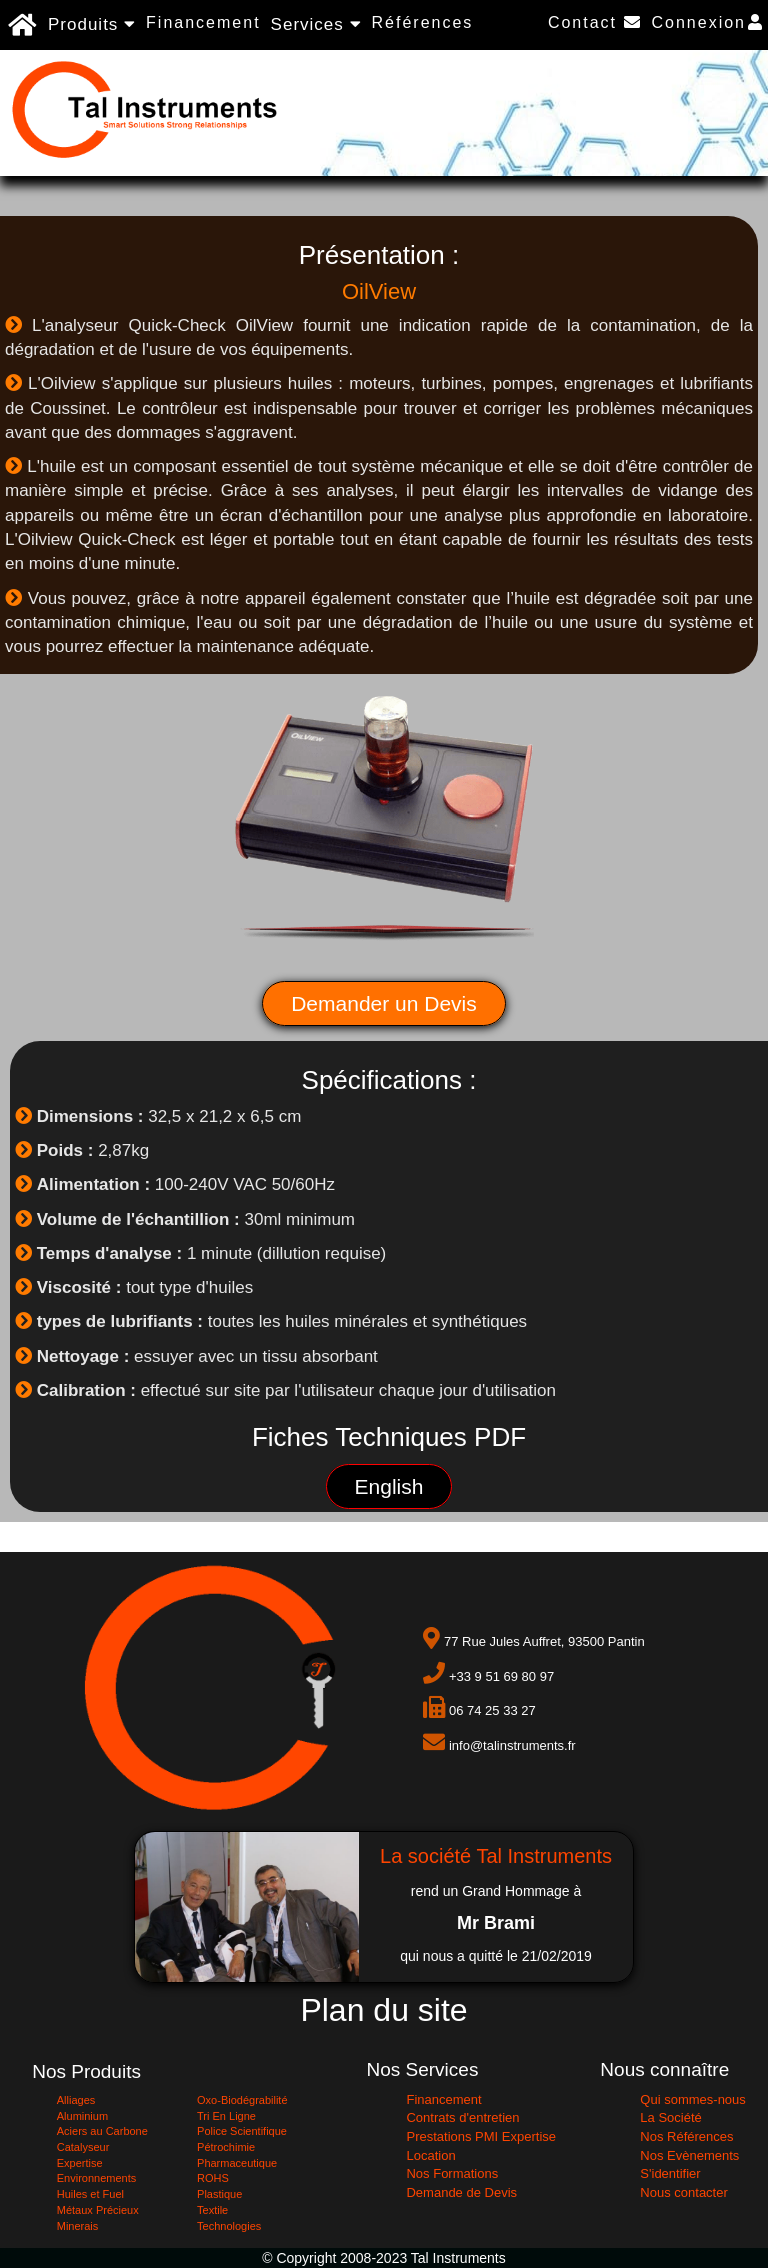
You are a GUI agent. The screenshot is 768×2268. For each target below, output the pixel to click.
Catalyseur (83, 2147)
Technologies (229, 2226)
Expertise (80, 2163)
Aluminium (82, 2116)
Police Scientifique (242, 2131)
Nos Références (686, 2136)
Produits (92, 24)
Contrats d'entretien (462, 2117)
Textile (212, 2210)
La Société (670, 2117)
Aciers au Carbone (102, 2131)
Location (430, 2155)
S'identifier (670, 2173)
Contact (595, 22)
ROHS (213, 2178)
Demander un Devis (384, 1003)
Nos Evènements (689, 2155)
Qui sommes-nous (692, 2099)
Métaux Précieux (98, 2210)
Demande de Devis (461, 2192)
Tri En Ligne (226, 2116)
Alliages (76, 2100)
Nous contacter (683, 2192)
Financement (203, 22)
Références (423, 22)
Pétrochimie (226, 2147)
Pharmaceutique (237, 2163)
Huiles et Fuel (90, 2194)
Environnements (97, 2178)
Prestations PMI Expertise (481, 2136)
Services (316, 24)
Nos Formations (452, 2173)
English (389, 1486)
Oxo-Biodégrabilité (242, 2100)
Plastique (219, 2194)
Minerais (78, 2226)
